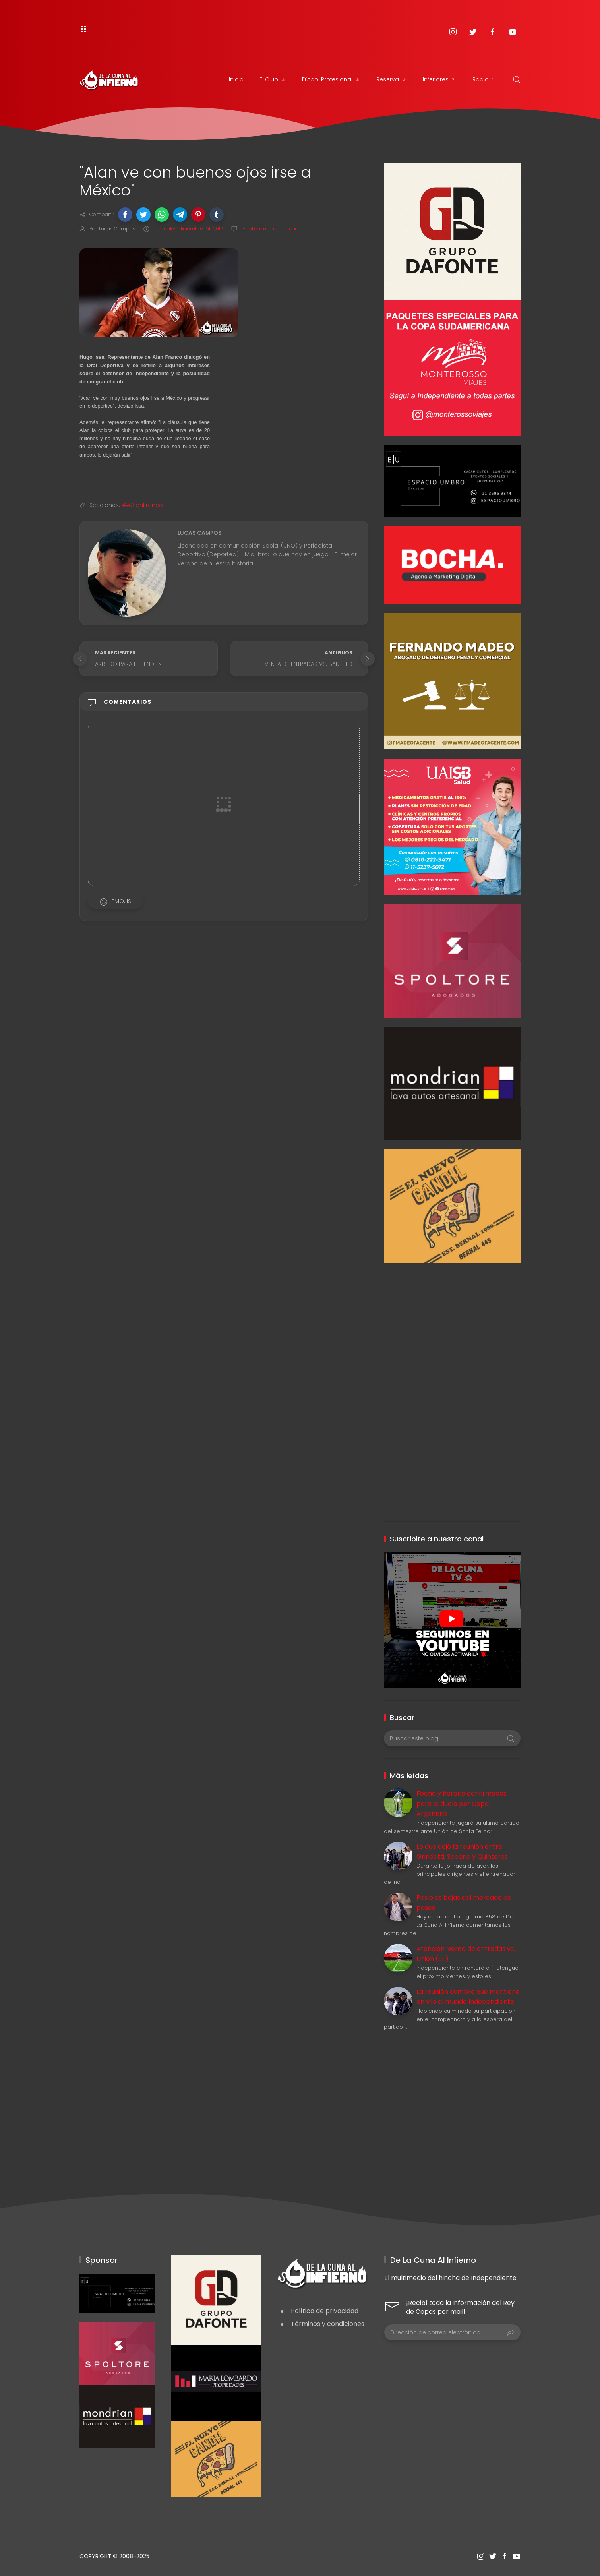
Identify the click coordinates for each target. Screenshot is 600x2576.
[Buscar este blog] (452, 1738)
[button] (125, 214)
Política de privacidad (324, 2310)
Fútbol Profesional (331, 79)
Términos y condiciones (327, 2323)
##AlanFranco (142, 505)
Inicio (236, 79)
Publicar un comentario (269, 228)
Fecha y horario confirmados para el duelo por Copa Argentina (461, 1803)
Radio (484, 79)
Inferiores (440, 79)
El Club (272, 79)
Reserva (391, 79)
